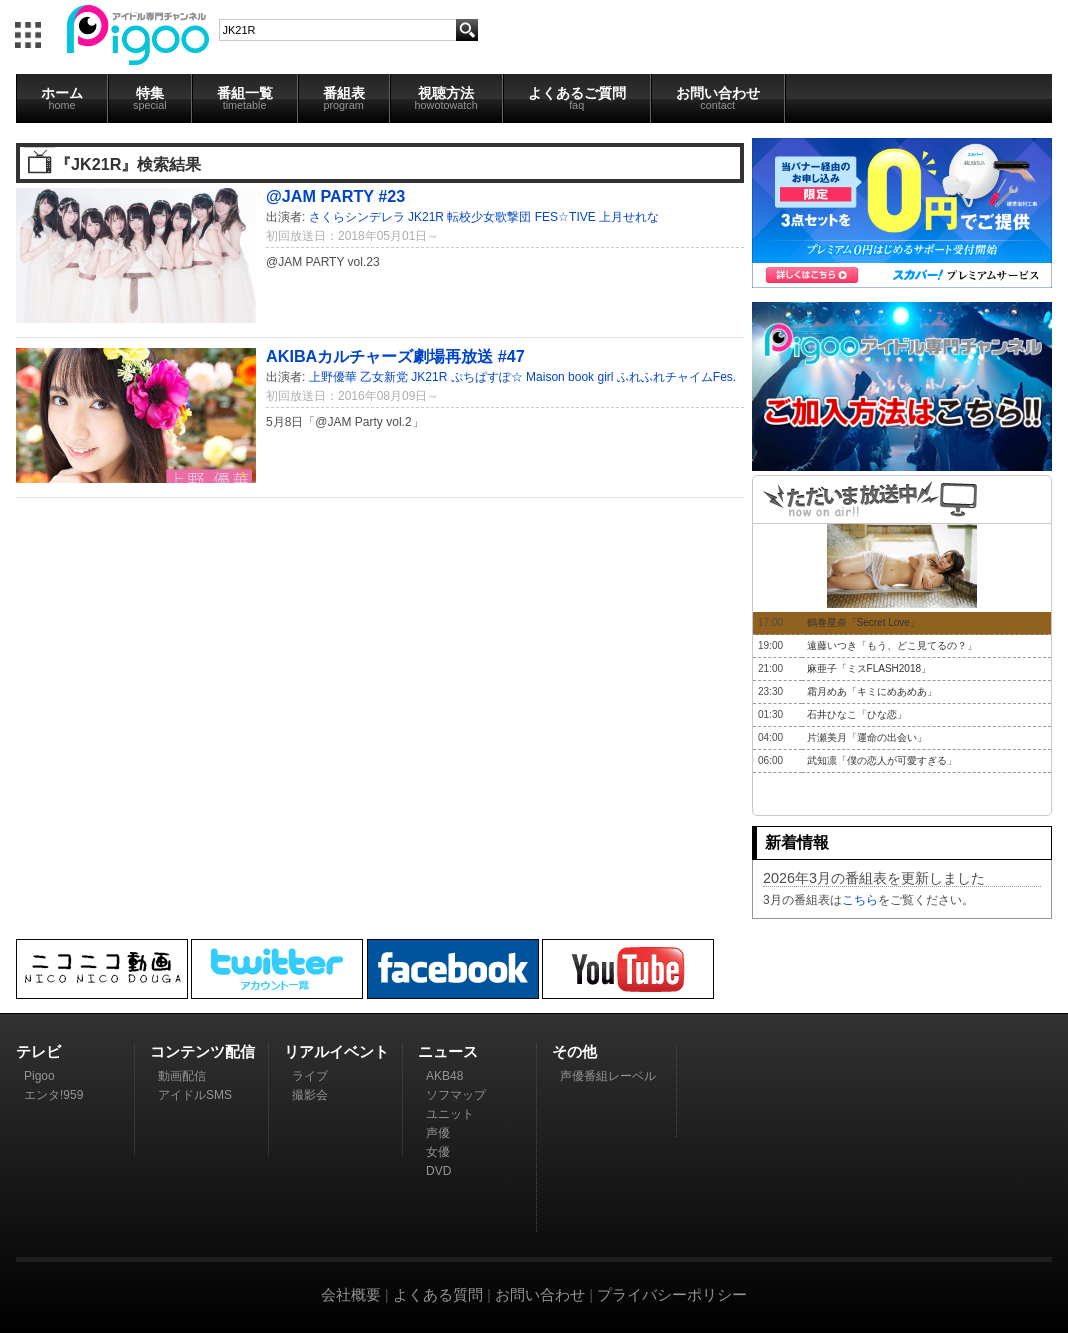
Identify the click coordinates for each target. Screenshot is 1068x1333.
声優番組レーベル (608, 1076)
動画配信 (182, 1076)
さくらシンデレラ (357, 217)
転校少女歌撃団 (489, 217)
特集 (150, 98)
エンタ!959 (53, 1095)
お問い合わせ (718, 98)
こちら (860, 900)
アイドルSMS (195, 1095)
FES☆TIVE (565, 217)
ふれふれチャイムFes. (676, 377)
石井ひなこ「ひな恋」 (857, 714)
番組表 (344, 98)
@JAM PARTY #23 (335, 196)
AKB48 (444, 1076)
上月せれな (629, 217)
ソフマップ (456, 1095)
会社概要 (351, 1294)
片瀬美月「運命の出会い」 (867, 737)
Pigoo (39, 1076)
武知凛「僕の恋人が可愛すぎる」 (882, 760)
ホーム (62, 98)
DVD (438, 1171)
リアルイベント (336, 1051)
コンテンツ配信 (202, 1051)
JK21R (426, 217)
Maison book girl (569, 377)
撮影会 (310, 1095)
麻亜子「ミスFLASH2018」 (869, 668)
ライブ (310, 1076)
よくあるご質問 (577, 98)
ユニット (450, 1114)
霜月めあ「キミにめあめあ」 (872, 691)
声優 (438, 1133)
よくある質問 (438, 1294)
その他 (574, 1051)
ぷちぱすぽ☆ (487, 377)
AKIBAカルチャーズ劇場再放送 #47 (395, 356)
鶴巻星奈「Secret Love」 (863, 622)
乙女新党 (384, 377)
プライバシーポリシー (672, 1294)
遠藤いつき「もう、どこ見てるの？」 (892, 645)
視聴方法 (446, 98)
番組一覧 (245, 98)
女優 (438, 1152)
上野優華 (333, 377)
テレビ (38, 1051)
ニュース (448, 1051)
